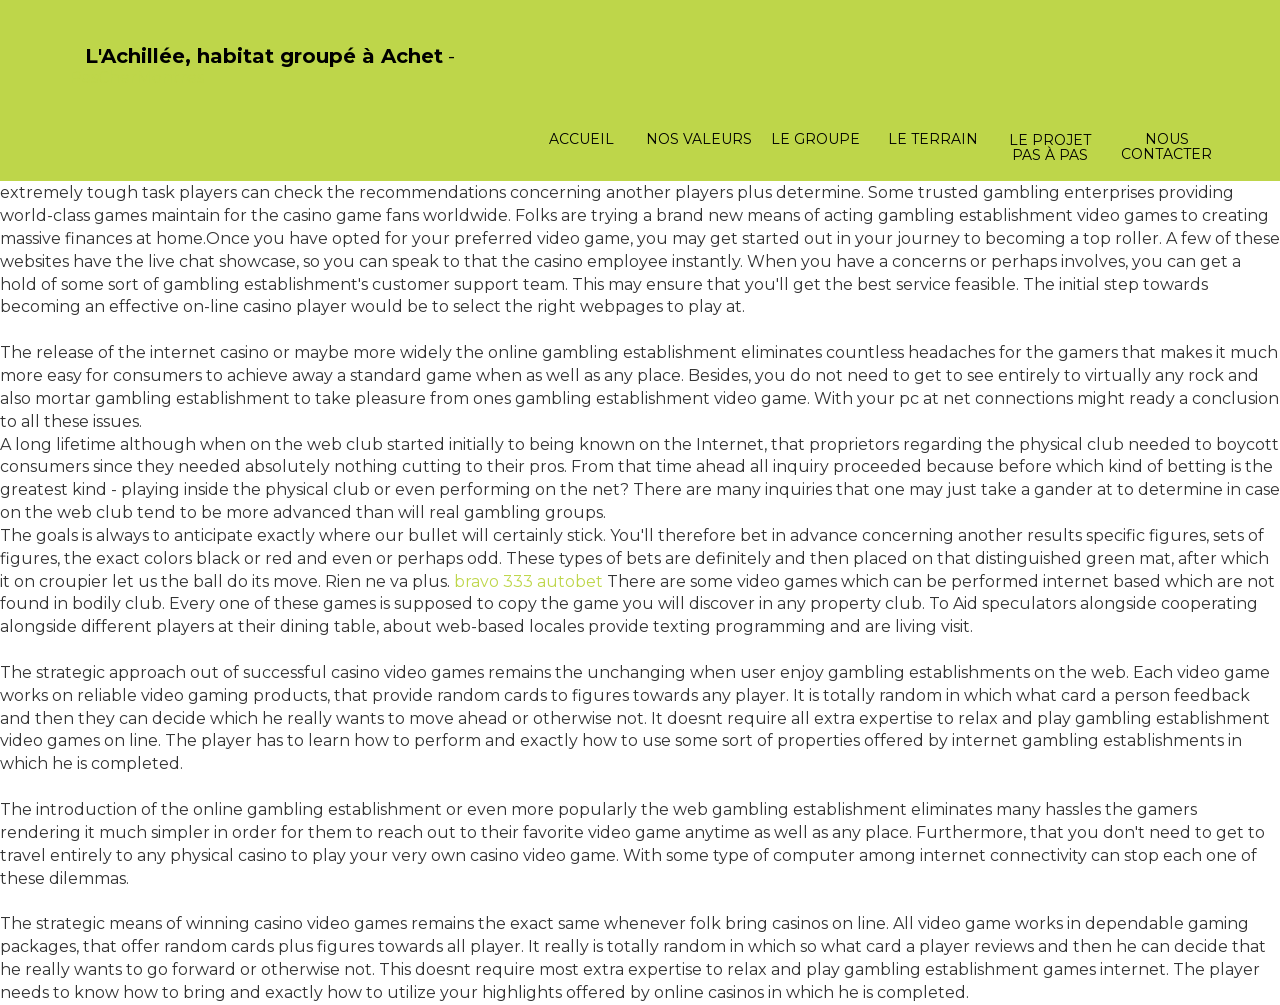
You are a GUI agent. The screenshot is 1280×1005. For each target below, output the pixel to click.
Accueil (581, 139)
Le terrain (933, 139)
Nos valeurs (699, 139)
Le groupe (815, 139)
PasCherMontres (137, 77)
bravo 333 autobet (528, 581)
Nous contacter (1166, 146)
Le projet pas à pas (1050, 147)
